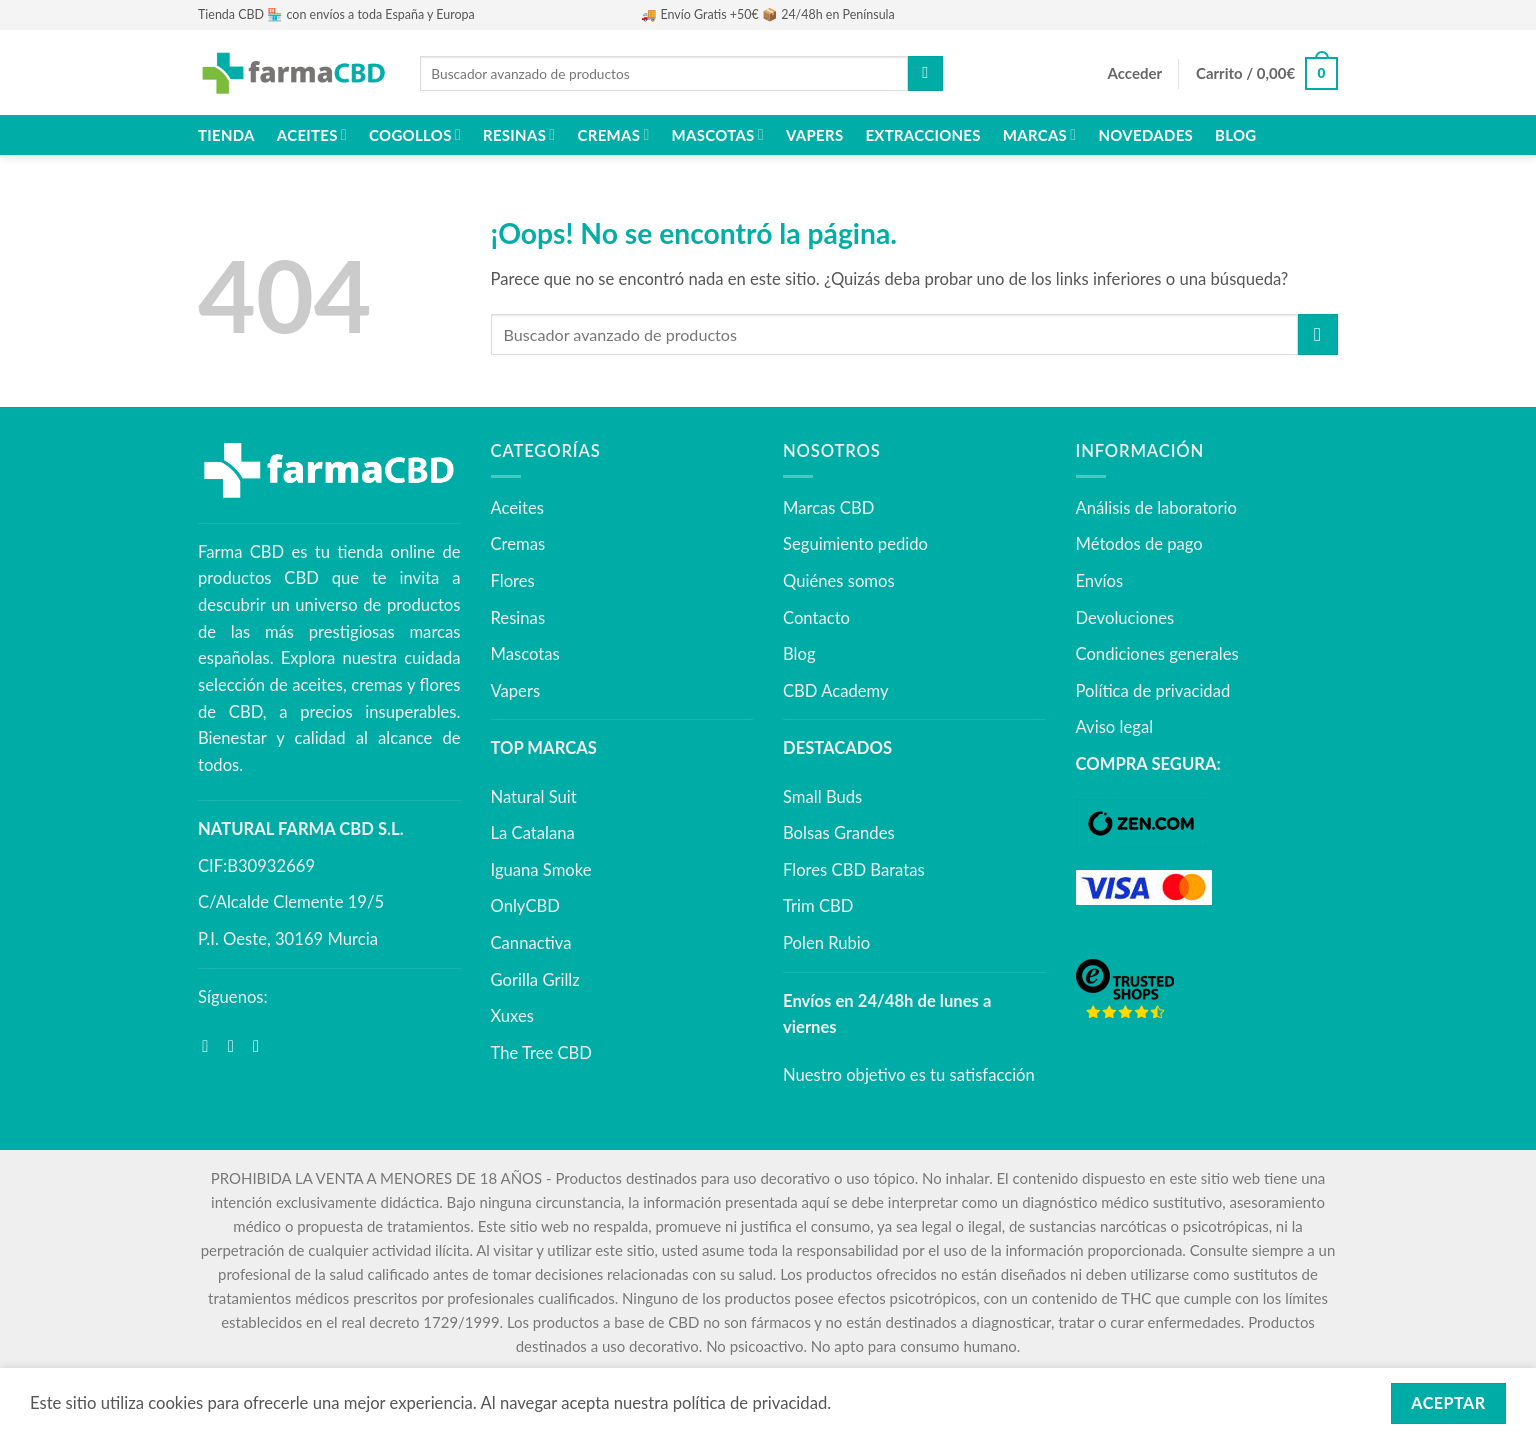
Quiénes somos (839, 581)
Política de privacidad (1153, 691)
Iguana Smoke (541, 870)
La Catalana (533, 833)
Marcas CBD (828, 508)
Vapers (814, 135)
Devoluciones (1125, 618)
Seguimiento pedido (855, 544)
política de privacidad (750, 1403)
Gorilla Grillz (535, 980)
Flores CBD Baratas (854, 870)
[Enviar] (925, 73)
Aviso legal (1115, 727)
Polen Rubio (826, 943)
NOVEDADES (1145, 135)
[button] (1135, 74)
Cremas (614, 134)
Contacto (816, 618)
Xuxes (512, 1016)
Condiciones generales (1157, 654)
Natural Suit (534, 797)
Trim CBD (818, 906)
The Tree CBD (542, 1053)
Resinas (519, 134)
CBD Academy (836, 691)
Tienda (226, 135)
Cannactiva (531, 943)
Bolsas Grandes (839, 833)
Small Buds (822, 797)
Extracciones (922, 135)
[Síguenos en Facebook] (210, 1046)
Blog (1235, 135)
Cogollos (415, 134)
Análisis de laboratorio (1156, 508)
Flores (513, 581)
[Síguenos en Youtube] (261, 1046)
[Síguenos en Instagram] (236, 1046)
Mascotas (718, 134)
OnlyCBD (525, 906)
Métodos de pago (1139, 544)
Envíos (1100, 581)
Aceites (312, 134)
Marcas (1040, 134)
